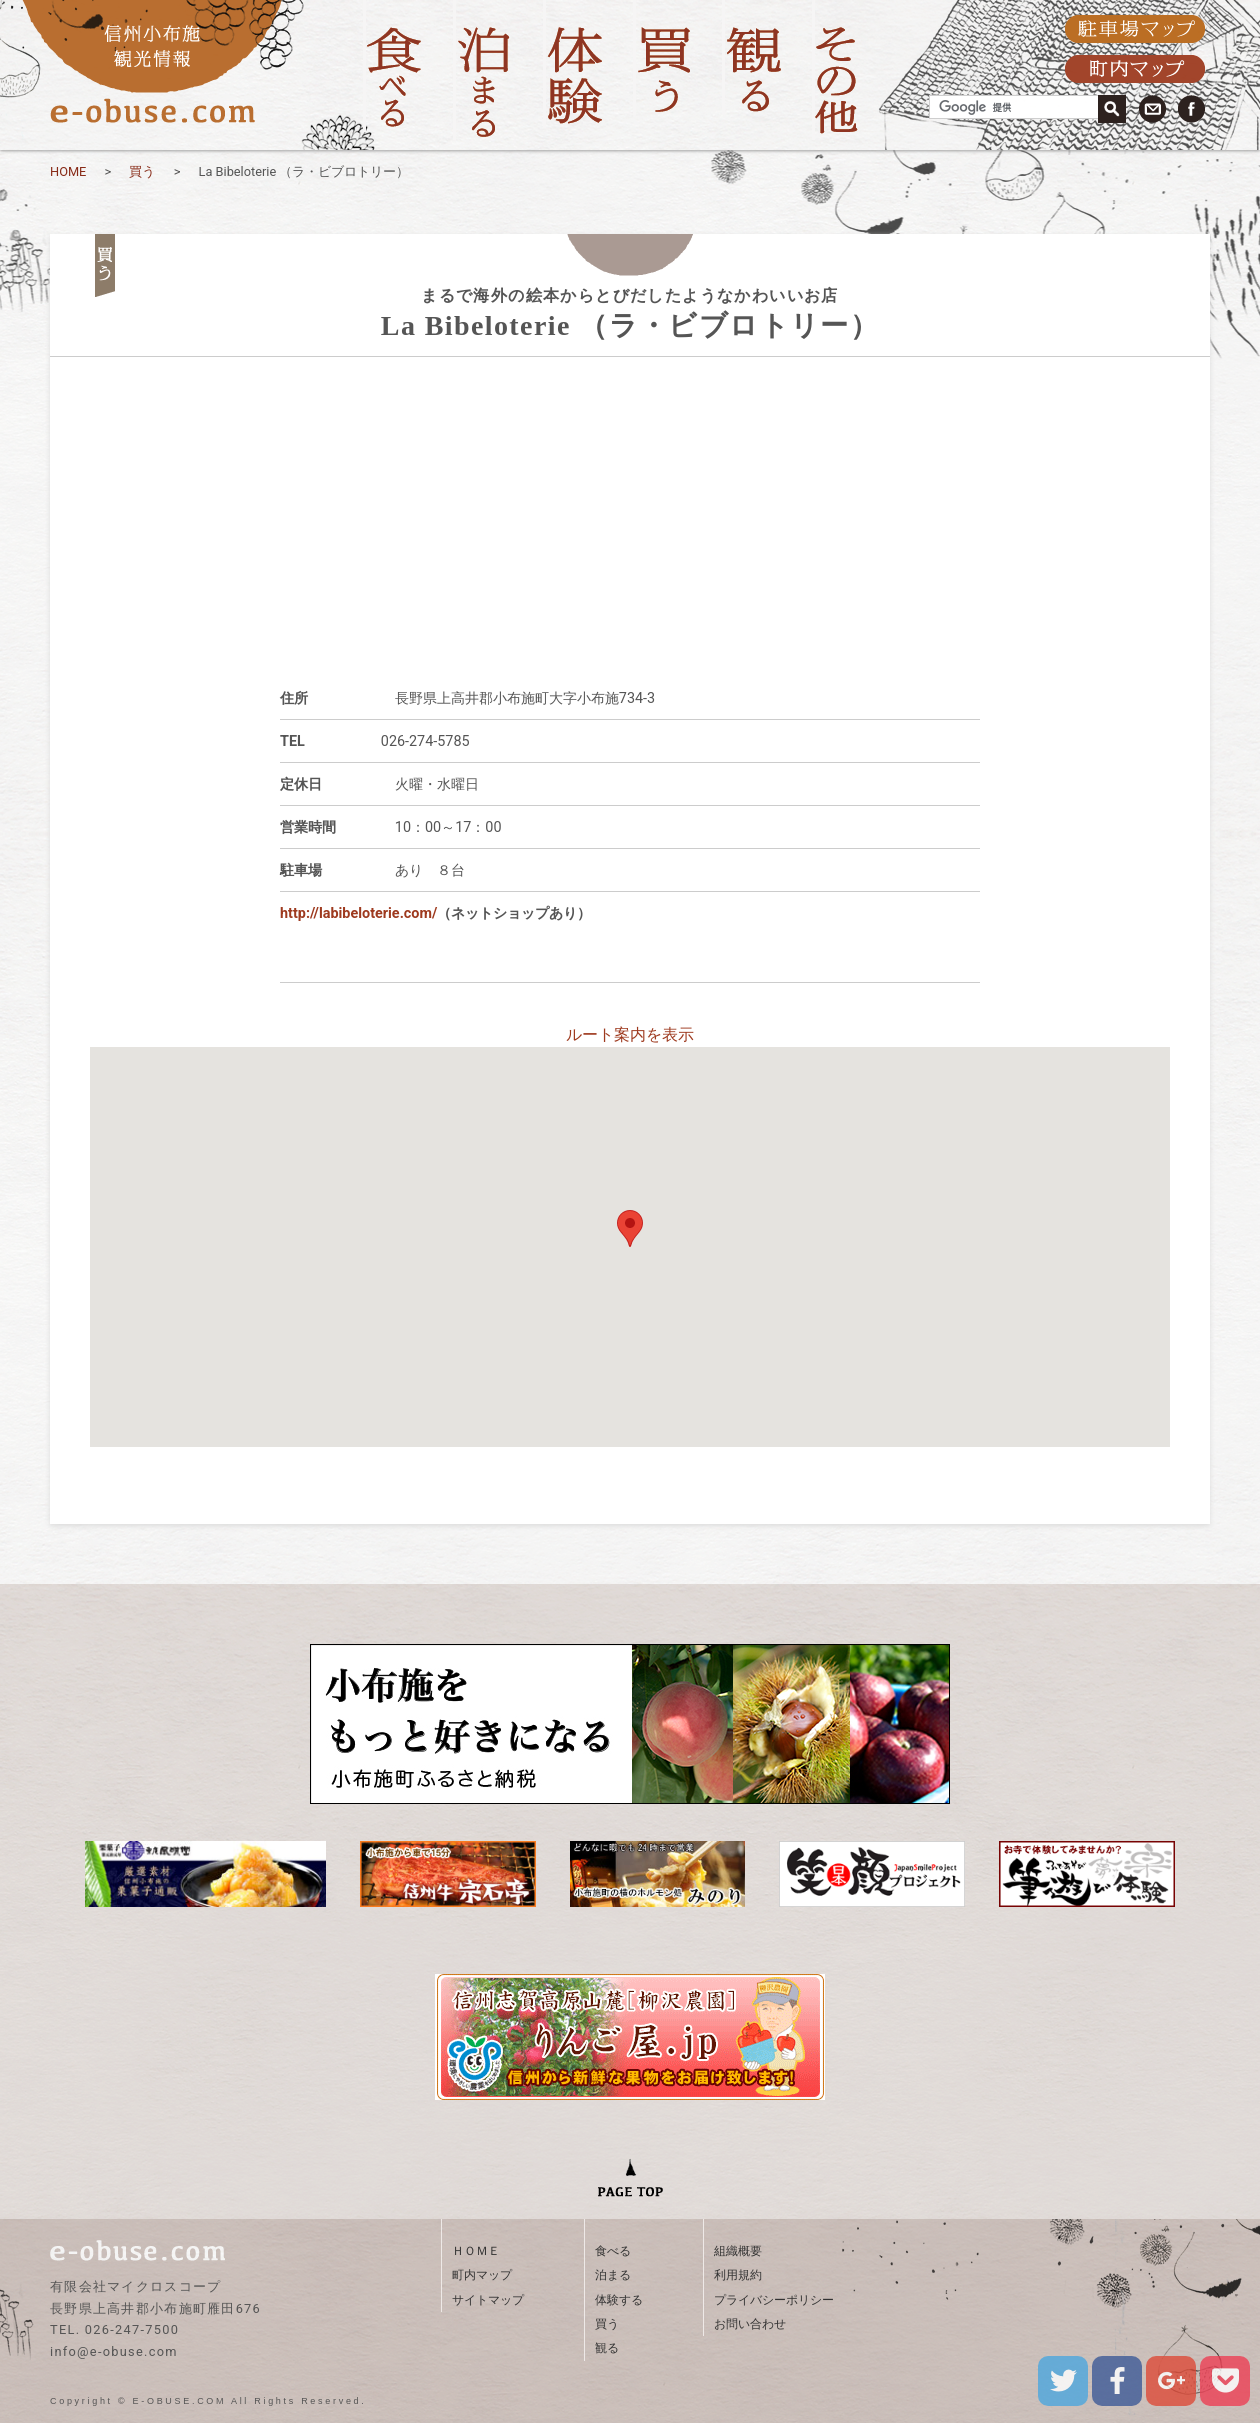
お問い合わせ (750, 2324)
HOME (68, 171)
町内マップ (482, 2275)
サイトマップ (488, 2300)
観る (607, 2348)
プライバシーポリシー (774, 2300)
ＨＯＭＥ (476, 2251)
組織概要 (738, 2251)
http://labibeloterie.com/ (358, 913)
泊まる (613, 2275)
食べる (613, 2251)
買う (142, 171)
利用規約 (738, 2275)
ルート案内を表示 (630, 1034)
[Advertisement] (630, 497)
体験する (619, 2300)
